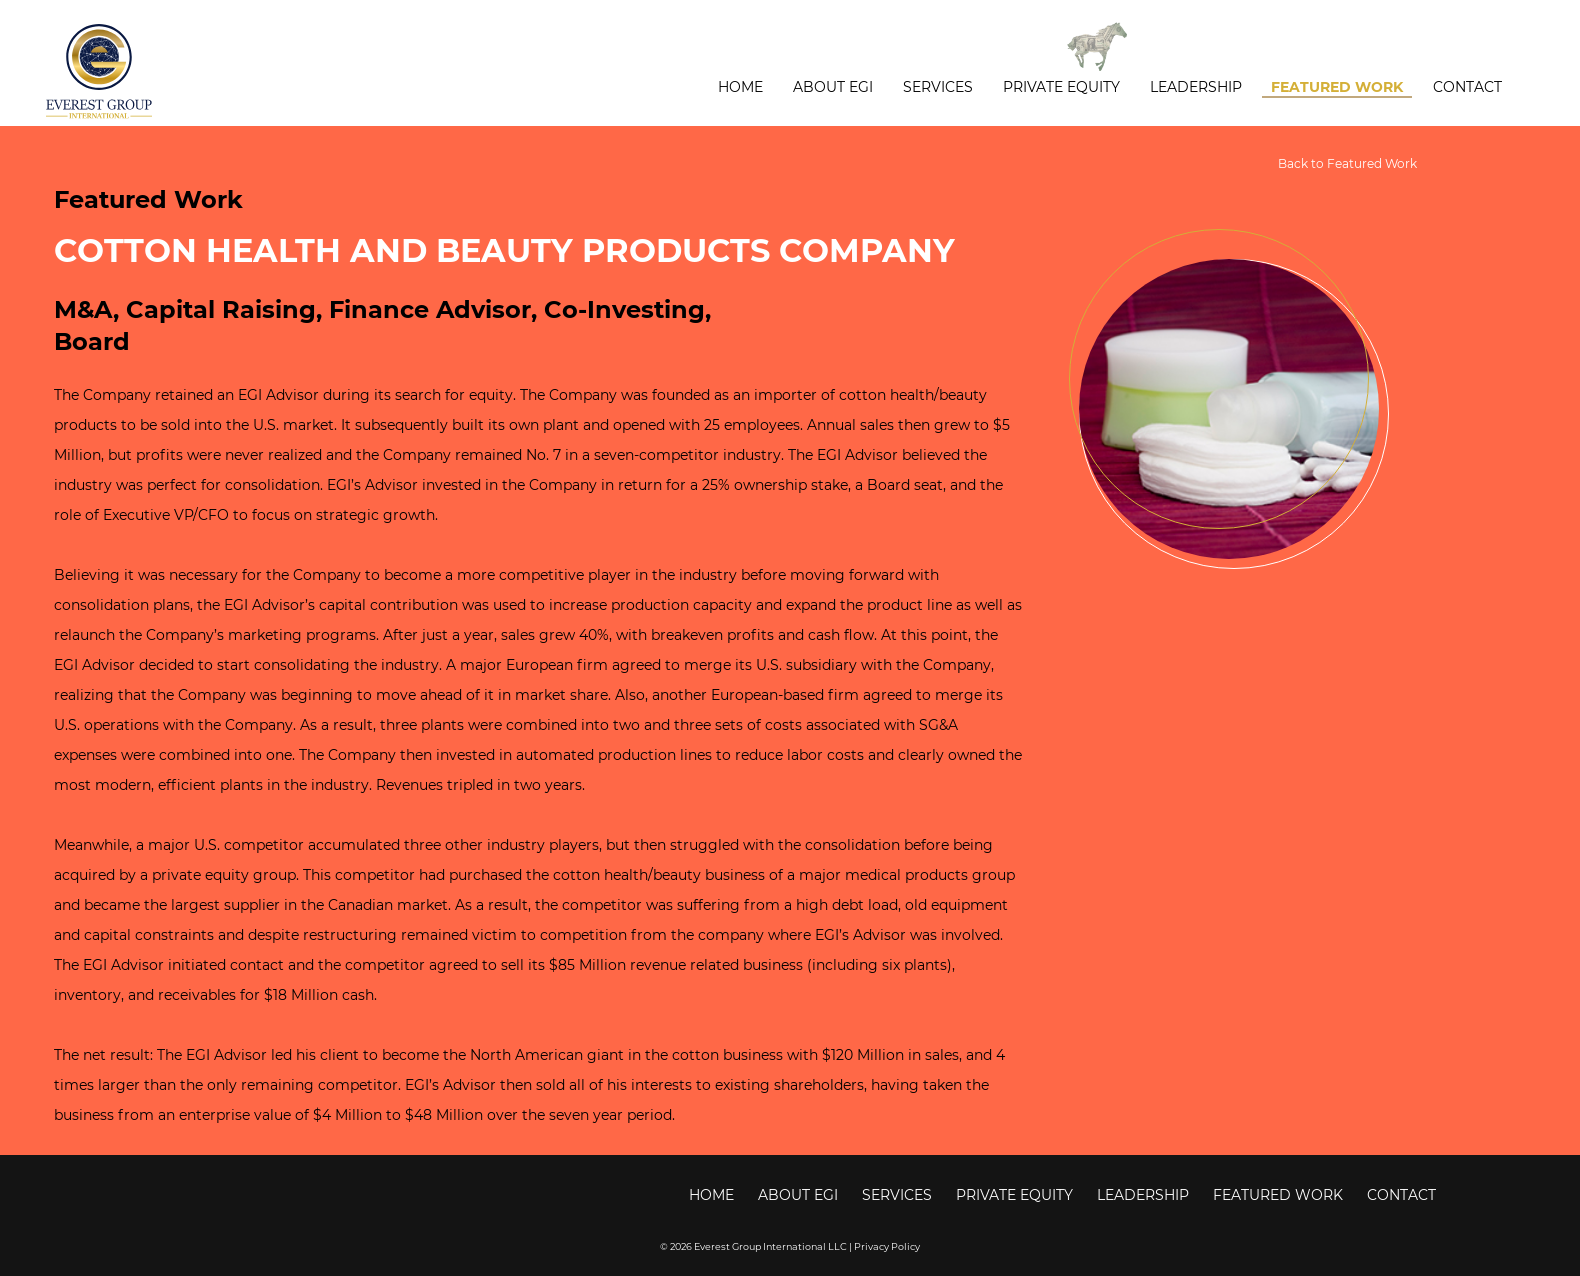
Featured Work (1337, 87)
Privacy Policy (887, 1245)
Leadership (1196, 87)
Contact (1467, 87)
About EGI (833, 87)
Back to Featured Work (1347, 163)
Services (938, 87)
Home (740, 87)
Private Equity (1061, 87)
